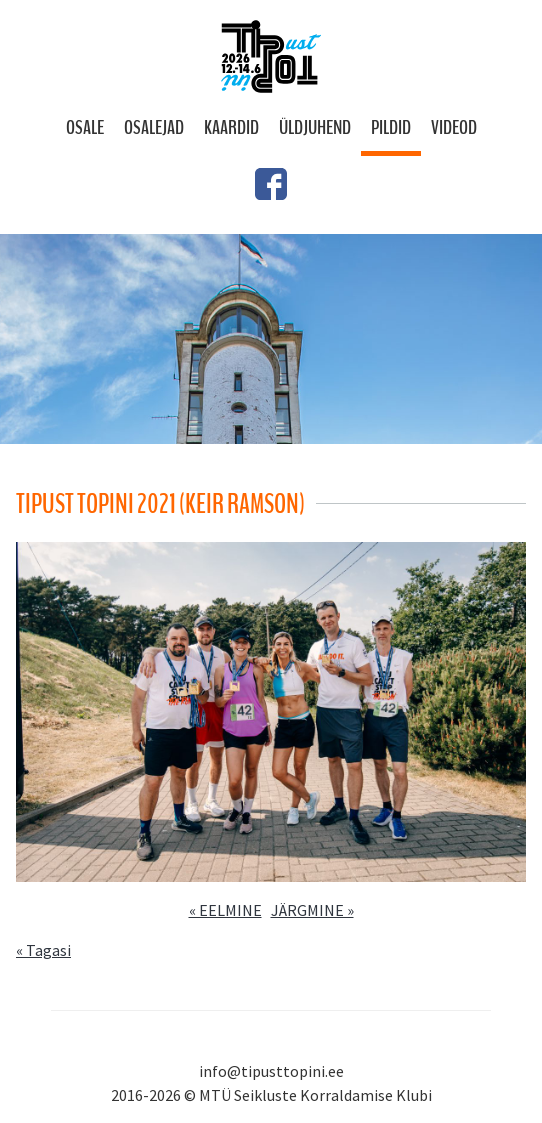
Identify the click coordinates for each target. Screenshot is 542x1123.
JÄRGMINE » (312, 910)
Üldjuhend (315, 127)
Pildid (391, 127)
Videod (454, 127)
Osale (85, 127)
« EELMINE (225, 910)
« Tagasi (43, 950)
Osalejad (154, 127)
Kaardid (231, 127)
